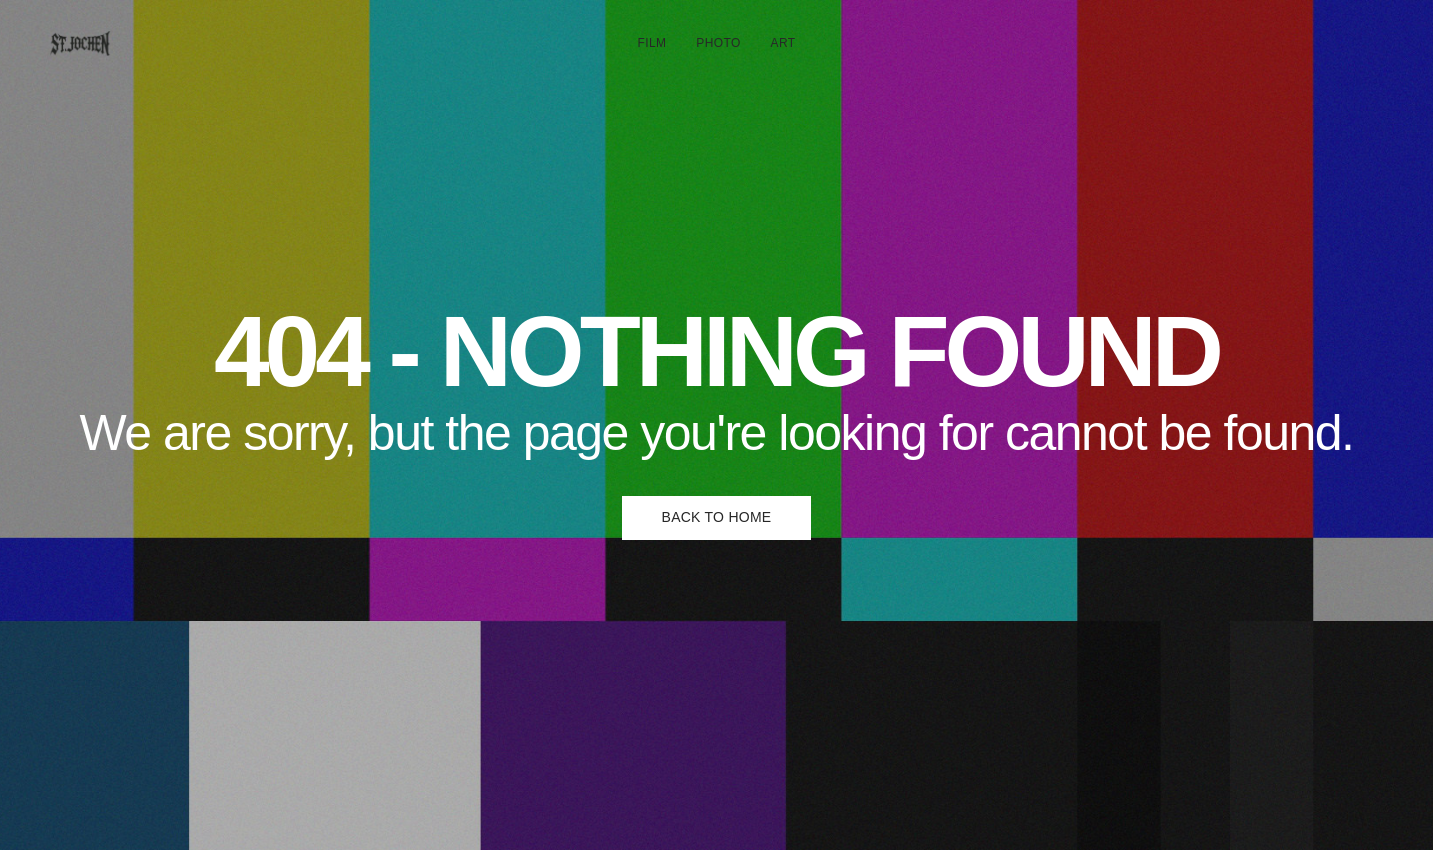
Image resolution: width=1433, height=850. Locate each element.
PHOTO (718, 43)
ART (783, 43)
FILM (652, 43)
